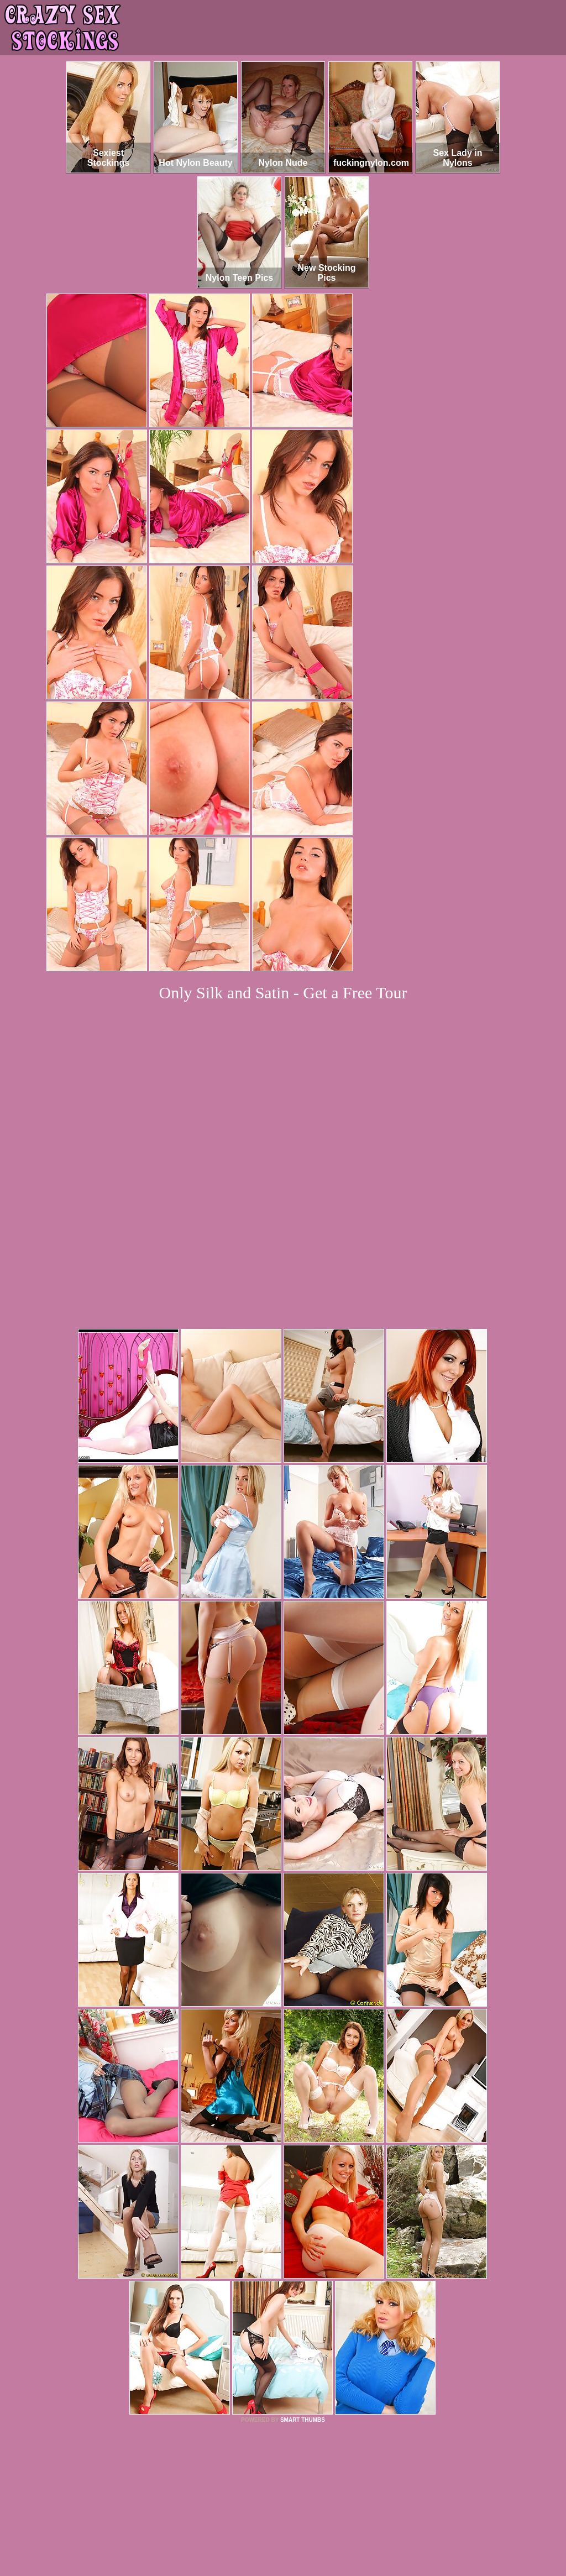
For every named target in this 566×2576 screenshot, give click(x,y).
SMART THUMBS (302, 2269)
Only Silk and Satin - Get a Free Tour (283, 992)
